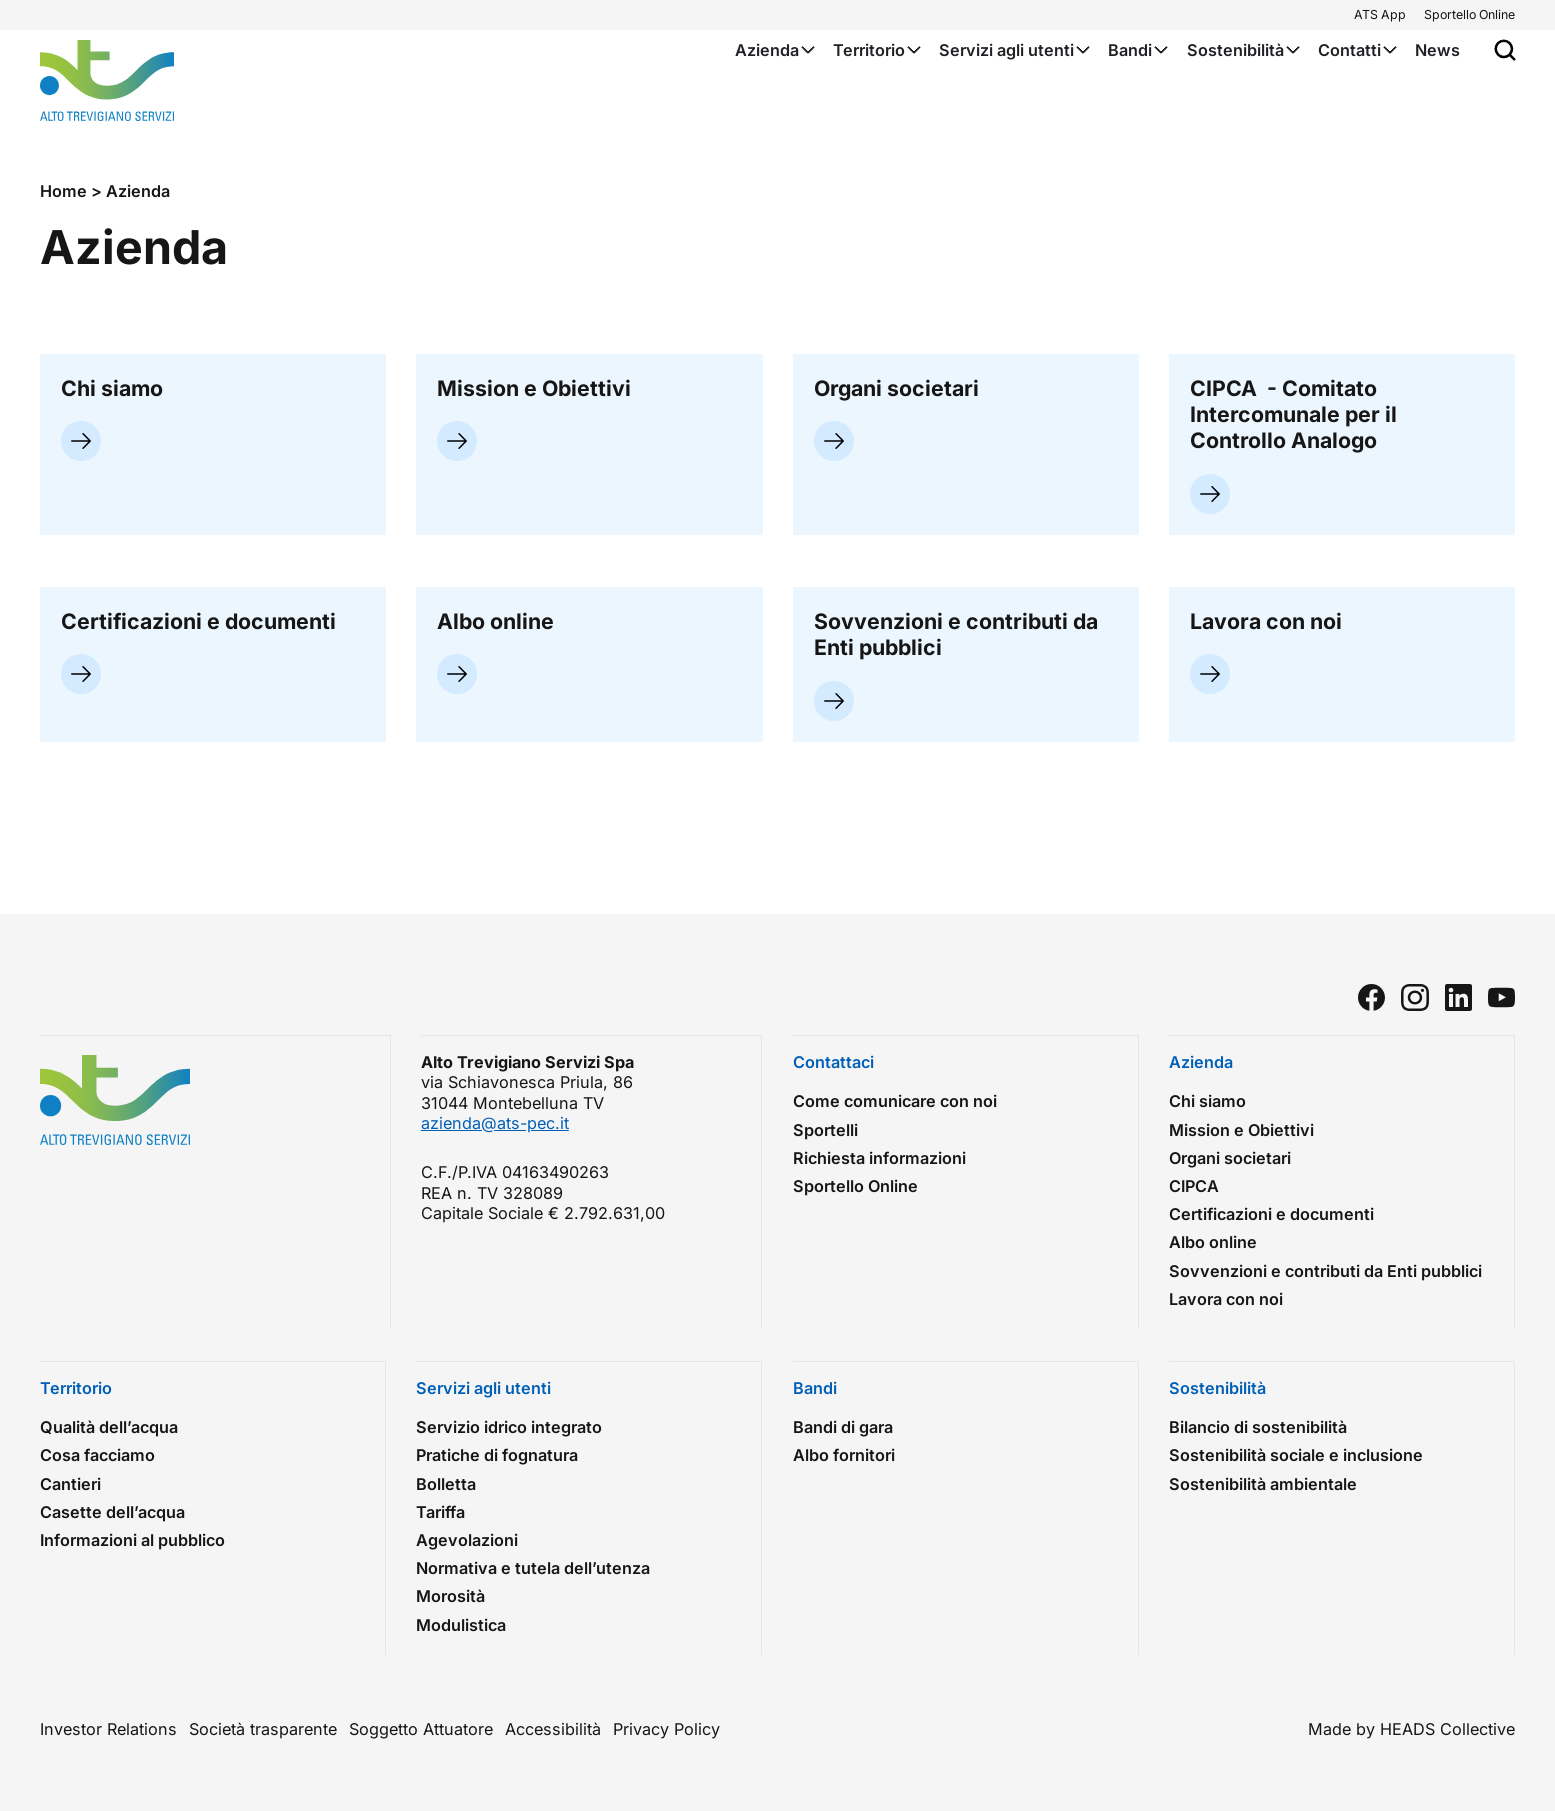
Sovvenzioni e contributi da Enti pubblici (1325, 1271)
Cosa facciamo (97, 1455)
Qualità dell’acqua (109, 1427)
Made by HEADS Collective (1411, 1729)
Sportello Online (1469, 15)
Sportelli (825, 1130)
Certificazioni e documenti (1271, 1214)
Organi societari (1230, 1158)
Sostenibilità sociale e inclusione (1301, 1455)
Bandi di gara (848, 1427)
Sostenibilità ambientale (1268, 1484)
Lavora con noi (1231, 1299)
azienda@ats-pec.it (495, 1123)
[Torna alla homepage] (107, 80)
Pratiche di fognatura (497, 1455)
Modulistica (461, 1625)
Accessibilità (553, 1729)
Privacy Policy (666, 1729)
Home (63, 191)
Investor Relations (108, 1729)
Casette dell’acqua (112, 1512)
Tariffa (440, 1512)
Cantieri (75, 1484)
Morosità (450, 1596)
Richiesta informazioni (879, 1158)
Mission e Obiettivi (1241, 1130)
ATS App (1380, 15)
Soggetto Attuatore (421, 1729)
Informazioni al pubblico (132, 1540)
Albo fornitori (844, 1455)
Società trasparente (263, 1729)
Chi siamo (1207, 1101)
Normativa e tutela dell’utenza (533, 1568)
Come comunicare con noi (895, 1101)
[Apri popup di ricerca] (1505, 50)
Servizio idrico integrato (509, 1427)
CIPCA (1194, 1186)
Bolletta (446, 1484)
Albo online (1213, 1242)
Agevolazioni (467, 1540)
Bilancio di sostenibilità (1258, 1427)
